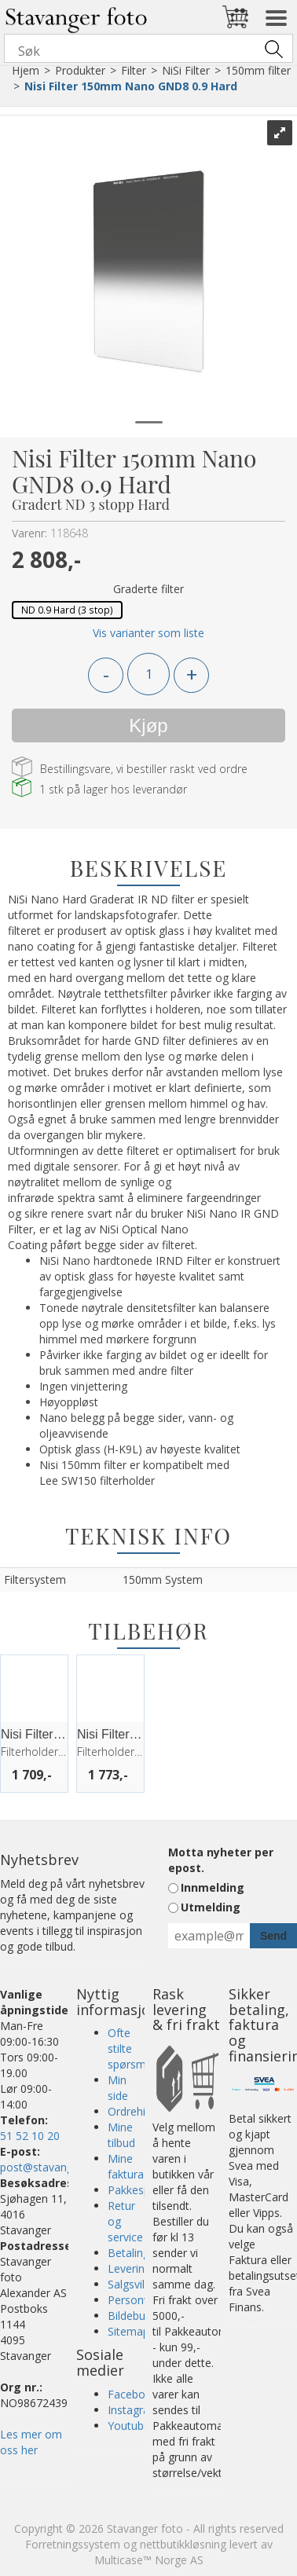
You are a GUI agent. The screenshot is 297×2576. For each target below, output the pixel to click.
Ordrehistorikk (143, 2111)
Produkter (80, 70)
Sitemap (128, 2331)
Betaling (128, 2252)
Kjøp (148, 725)
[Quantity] (148, 674)
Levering (129, 2268)
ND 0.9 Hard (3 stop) (67, 609)
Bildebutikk (135, 2315)
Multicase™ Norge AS (149, 2559)
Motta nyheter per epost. (220, 1860)
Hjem (25, 70)
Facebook (133, 2394)
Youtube (129, 2425)
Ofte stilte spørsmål (131, 2048)
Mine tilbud (121, 2135)
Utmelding (210, 1907)
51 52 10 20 (30, 2135)
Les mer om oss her (31, 2442)
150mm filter (258, 70)
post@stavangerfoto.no (60, 2167)
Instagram (134, 2409)
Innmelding (212, 1887)
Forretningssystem (72, 2544)
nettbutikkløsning (183, 2544)
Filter (133, 70)
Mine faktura (126, 2166)
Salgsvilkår (134, 2284)
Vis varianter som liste (148, 632)
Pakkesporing (142, 2189)
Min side (118, 2087)
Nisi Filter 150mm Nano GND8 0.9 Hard (130, 86)
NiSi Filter (186, 70)
